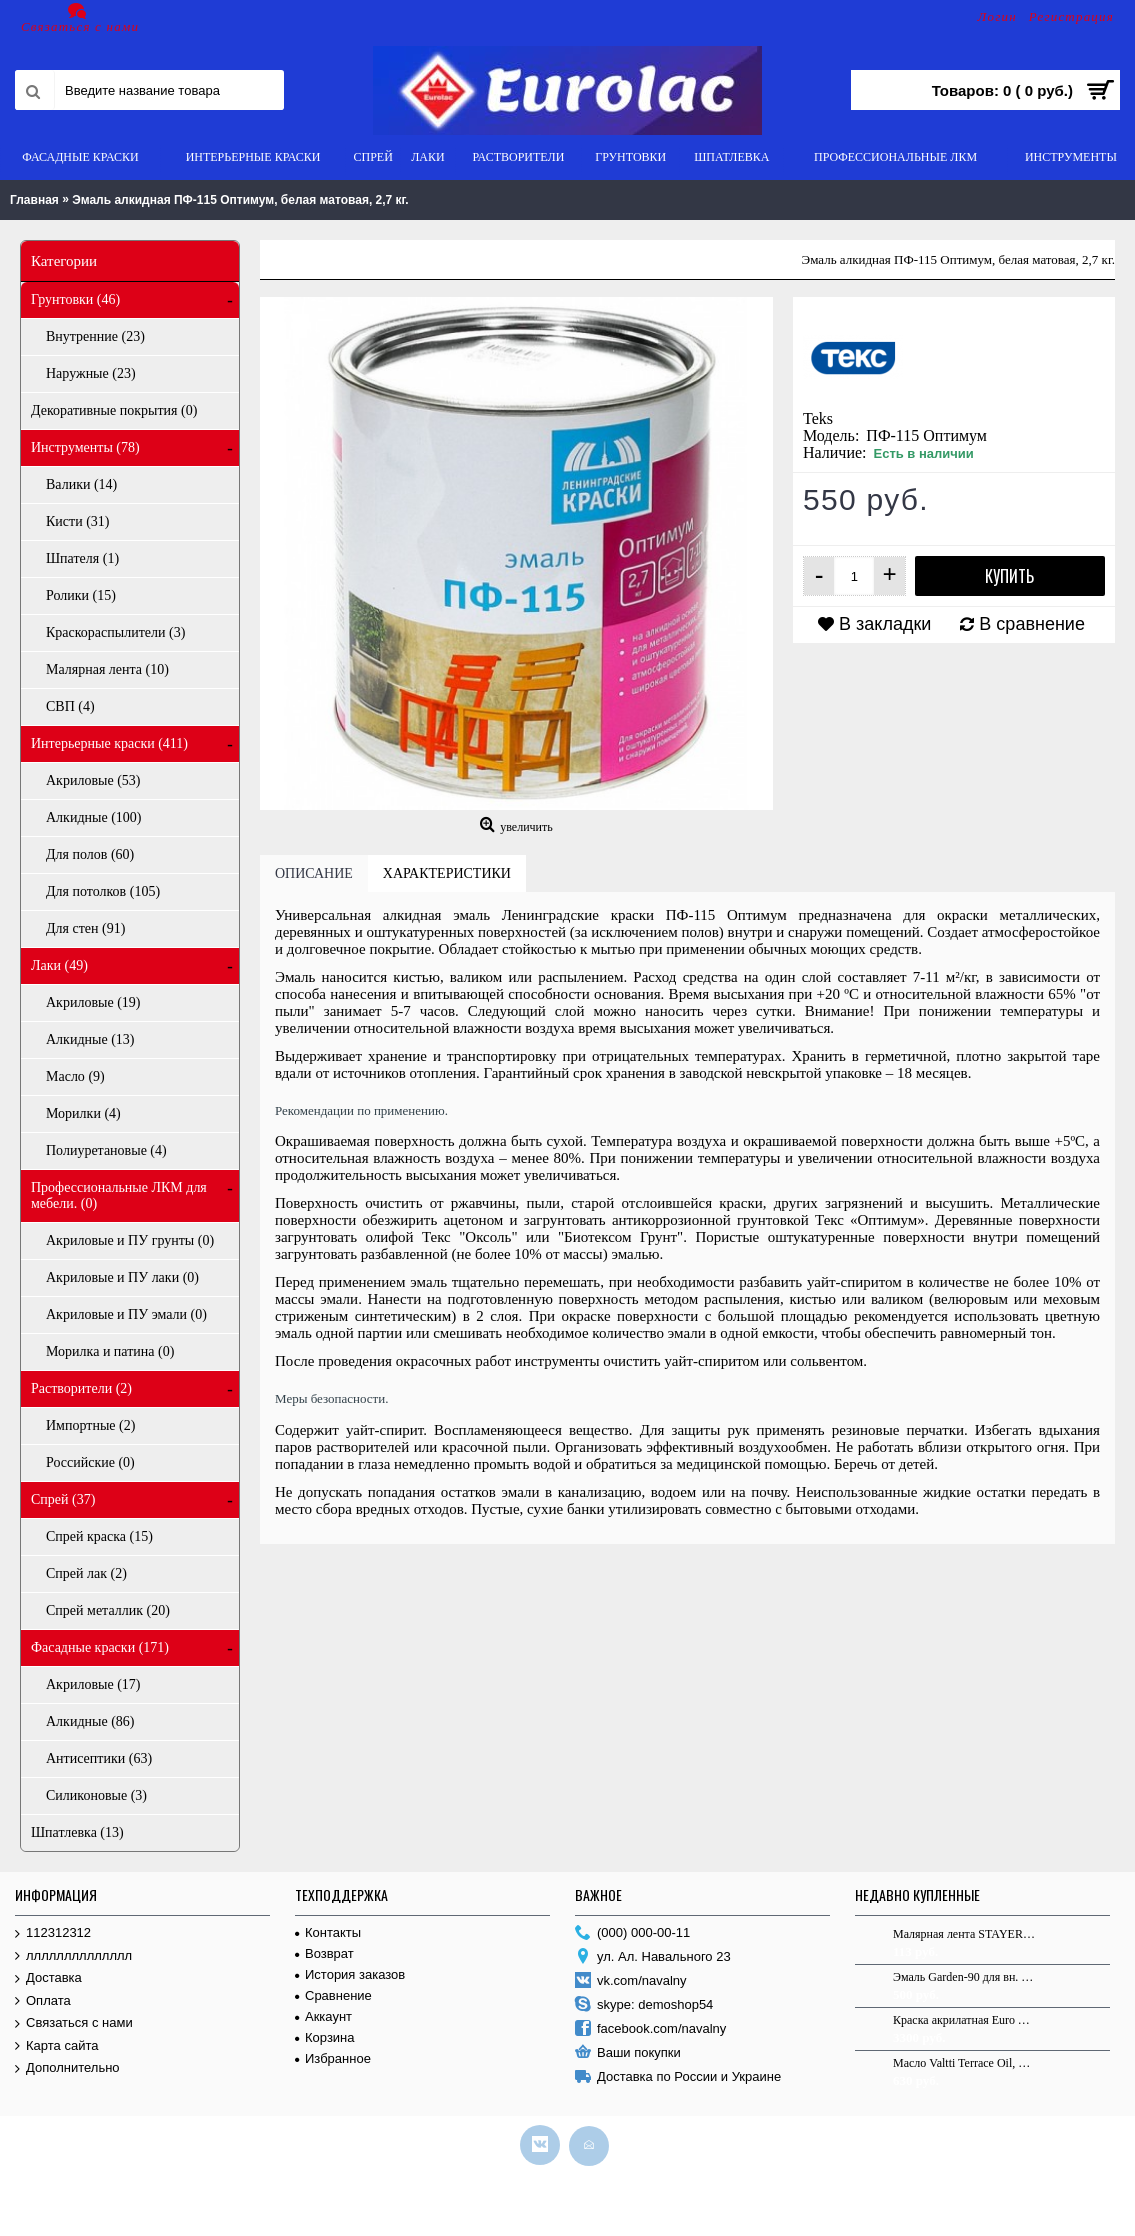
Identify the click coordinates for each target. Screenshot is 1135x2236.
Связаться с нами (74, 2023)
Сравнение (333, 1995)
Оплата (43, 2001)
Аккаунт (323, 2016)
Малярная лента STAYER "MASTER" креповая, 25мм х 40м (964, 1934)
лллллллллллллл (73, 1956)
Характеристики (447, 873)
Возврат (324, 1953)
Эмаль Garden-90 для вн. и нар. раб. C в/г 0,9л (964, 1977)
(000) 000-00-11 (632, 1933)
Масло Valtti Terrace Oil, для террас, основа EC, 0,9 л (964, 2063)
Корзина (325, 2037)
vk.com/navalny (631, 1981)
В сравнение (1032, 624)
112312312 (53, 1933)
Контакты (328, 1932)
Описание (314, 873)
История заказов (350, 1974)
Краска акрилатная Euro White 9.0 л (964, 2020)
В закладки (885, 624)
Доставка (48, 1978)
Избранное (333, 2058)
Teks (818, 418)
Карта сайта (56, 2046)
